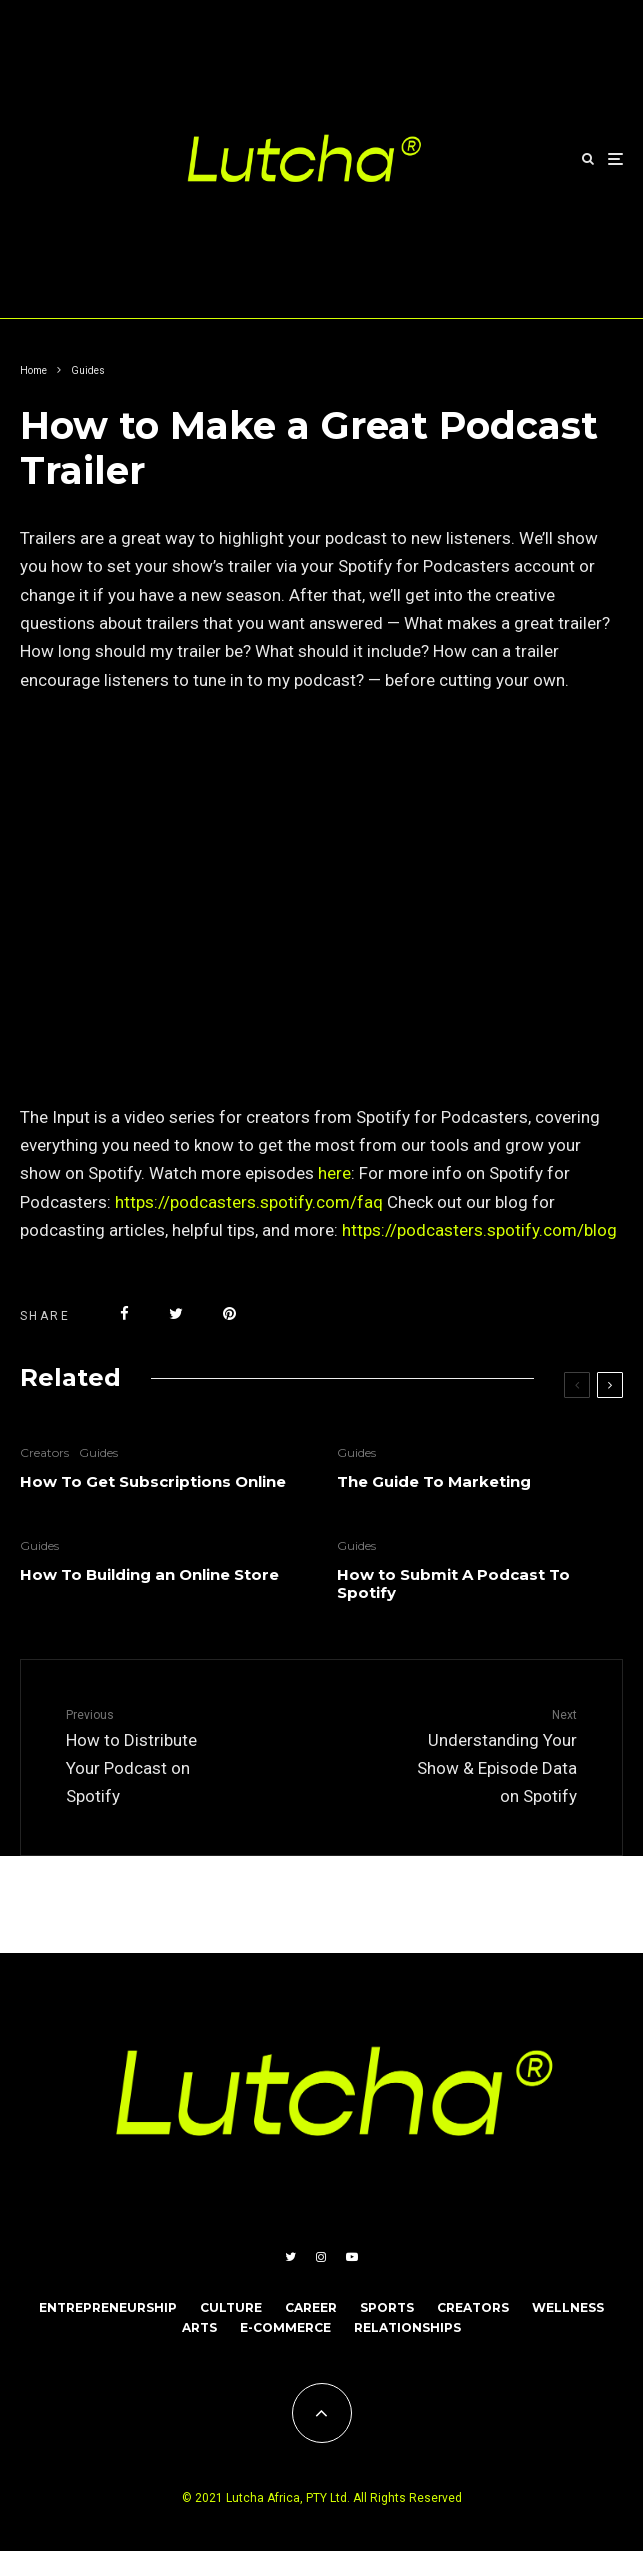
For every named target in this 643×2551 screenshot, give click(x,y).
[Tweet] (176, 1313)
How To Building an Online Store (149, 1575)
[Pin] (229, 1313)
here (332, 1173)
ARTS (199, 2327)
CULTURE (231, 2307)
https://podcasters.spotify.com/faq (249, 1202)
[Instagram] (321, 2257)
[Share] (124, 1313)
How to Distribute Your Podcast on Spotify (146, 1755)
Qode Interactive (157, 1904)
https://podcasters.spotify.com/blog (479, 1230)
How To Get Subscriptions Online (153, 1482)
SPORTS (387, 2307)
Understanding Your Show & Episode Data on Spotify (497, 1755)
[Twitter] (290, 2257)
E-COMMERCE (285, 2327)
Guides (98, 1452)
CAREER (311, 2307)
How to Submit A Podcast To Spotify (453, 1584)
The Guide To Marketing (434, 1482)
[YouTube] (352, 2257)
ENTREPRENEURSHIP (108, 2307)
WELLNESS (568, 2307)
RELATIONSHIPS (407, 2327)
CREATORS (473, 2307)
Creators (44, 1452)
